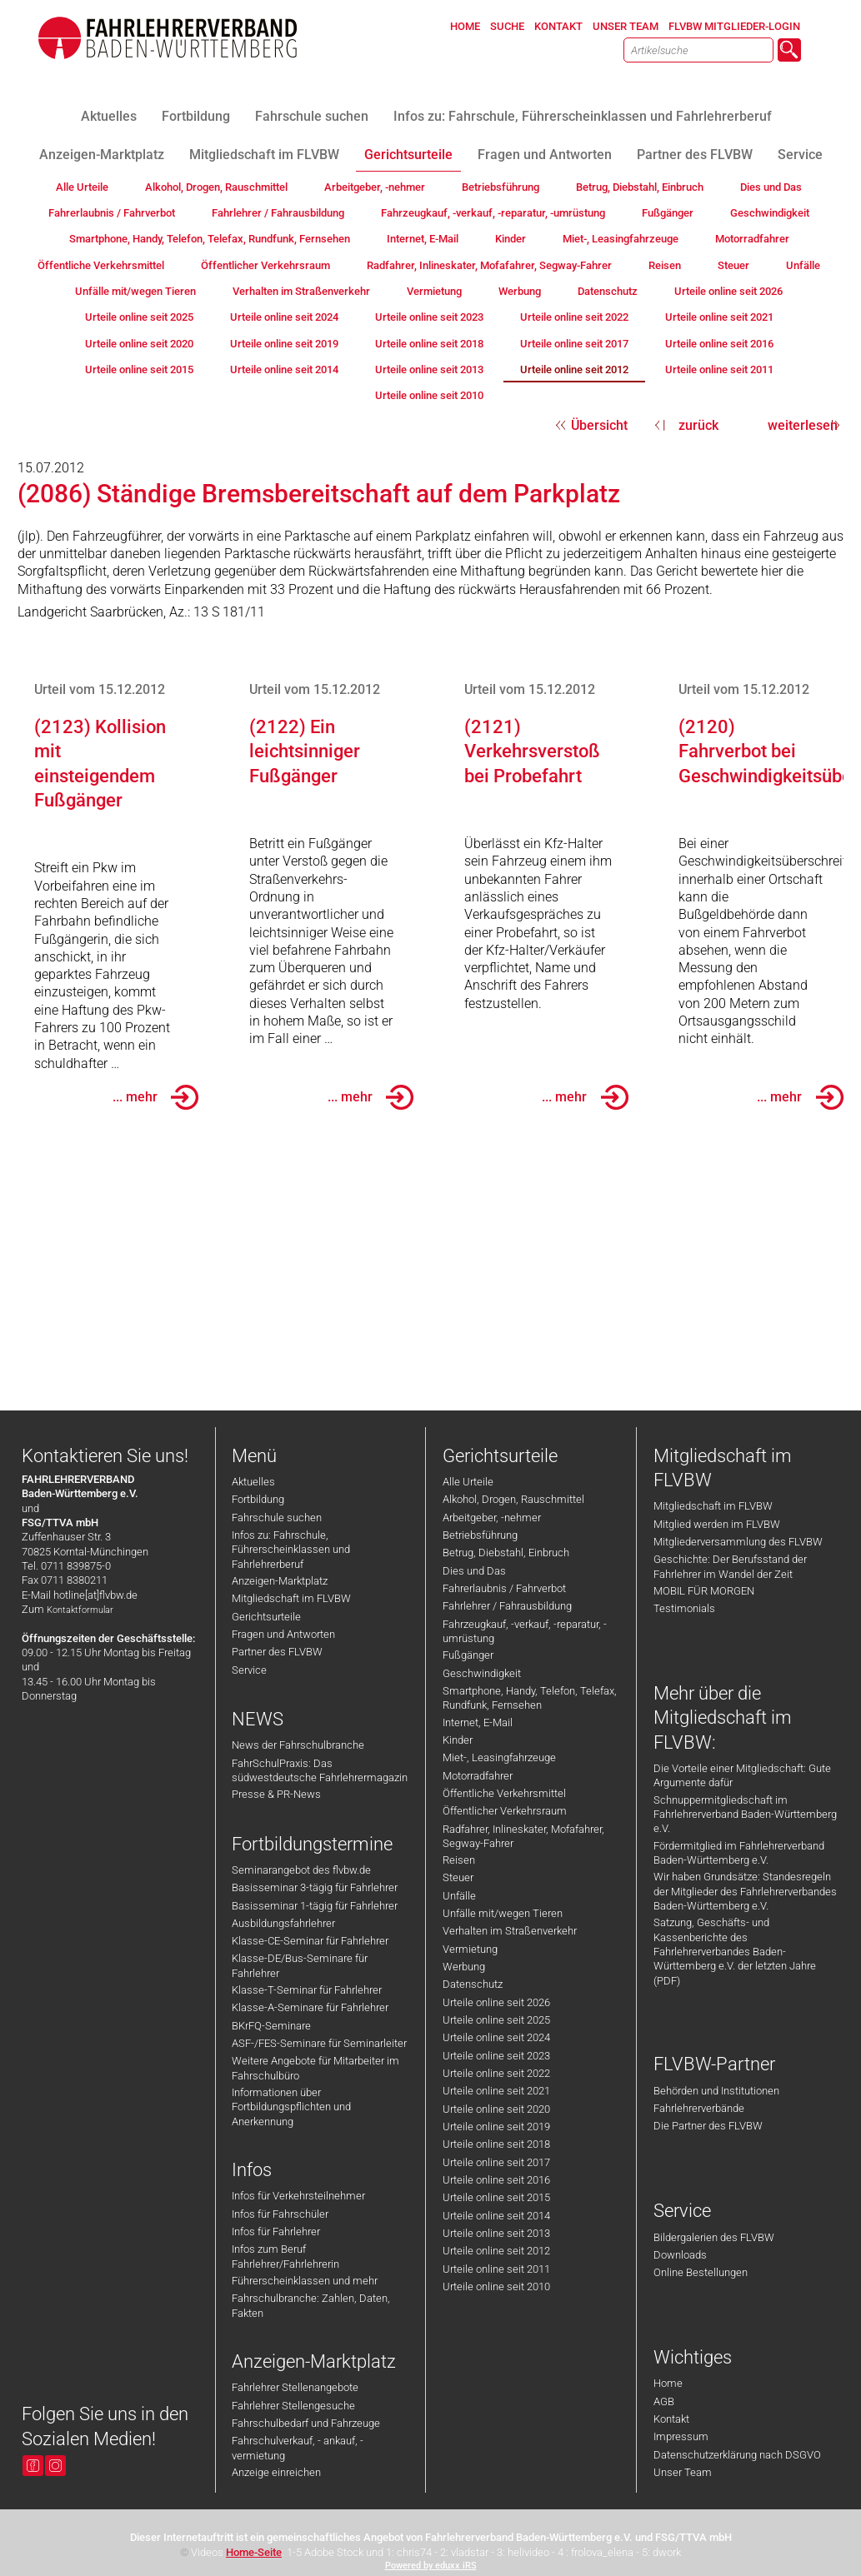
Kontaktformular (80, 1610)
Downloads (680, 2255)
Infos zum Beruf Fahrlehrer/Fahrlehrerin (285, 2256)
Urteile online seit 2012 (496, 2250)
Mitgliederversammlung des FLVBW (738, 1541)
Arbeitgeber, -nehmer (492, 1517)
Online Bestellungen (700, 2272)
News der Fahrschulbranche (298, 1745)
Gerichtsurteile (266, 1616)
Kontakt (671, 2419)
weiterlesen (803, 425)
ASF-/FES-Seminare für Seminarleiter (319, 2043)
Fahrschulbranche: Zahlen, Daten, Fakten (311, 2305)
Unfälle (459, 1896)
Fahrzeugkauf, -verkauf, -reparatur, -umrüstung (525, 1631)
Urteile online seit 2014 (496, 2215)
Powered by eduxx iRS (431, 2565)
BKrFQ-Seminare (271, 2025)
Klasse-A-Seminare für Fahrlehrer (310, 2007)
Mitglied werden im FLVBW (716, 1524)
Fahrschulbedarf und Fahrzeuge (306, 2423)
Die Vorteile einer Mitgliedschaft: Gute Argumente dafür (742, 1775)
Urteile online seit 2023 (496, 2055)
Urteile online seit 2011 (496, 2269)
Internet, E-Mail (478, 1722)
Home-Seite (254, 2552)
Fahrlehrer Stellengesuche (293, 2405)
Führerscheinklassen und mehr (305, 2280)
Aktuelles (253, 1481)
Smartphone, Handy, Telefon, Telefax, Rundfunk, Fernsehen (530, 1698)
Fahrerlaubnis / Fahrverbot (504, 1588)
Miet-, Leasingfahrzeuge (499, 1757)
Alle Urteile (468, 1481)
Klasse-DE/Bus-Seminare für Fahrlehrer (300, 1965)
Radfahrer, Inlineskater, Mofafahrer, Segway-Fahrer (523, 1836)
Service (249, 1670)
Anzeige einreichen (276, 2472)
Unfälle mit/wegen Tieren (503, 1913)
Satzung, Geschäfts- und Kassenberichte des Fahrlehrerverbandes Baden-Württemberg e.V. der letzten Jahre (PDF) (734, 1951)
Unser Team (682, 2472)
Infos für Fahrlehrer (276, 2231)
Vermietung (470, 1949)
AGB (663, 2401)
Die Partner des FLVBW (708, 2125)
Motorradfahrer (478, 1776)
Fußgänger (468, 1655)
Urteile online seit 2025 (496, 2020)
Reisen (459, 1860)
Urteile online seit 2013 (496, 2233)
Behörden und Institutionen (716, 2090)
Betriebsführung (480, 1535)
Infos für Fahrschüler (280, 2214)
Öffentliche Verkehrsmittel (504, 1793)
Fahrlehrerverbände (698, 2108)
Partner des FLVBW (277, 1651)
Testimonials (684, 1608)
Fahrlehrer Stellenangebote (295, 2387)
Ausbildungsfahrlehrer (283, 1923)
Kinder (458, 1740)
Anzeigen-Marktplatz (280, 1581)
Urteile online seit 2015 (496, 2197)
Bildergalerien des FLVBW (713, 2237)
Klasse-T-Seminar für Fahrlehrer (307, 1990)
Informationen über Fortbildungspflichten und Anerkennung (291, 2107)
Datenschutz (473, 1984)
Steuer (458, 1877)
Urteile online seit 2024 (496, 2037)
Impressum (680, 2436)
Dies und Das (474, 1571)
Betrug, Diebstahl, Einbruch (506, 1552)
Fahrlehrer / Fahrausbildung (507, 1606)
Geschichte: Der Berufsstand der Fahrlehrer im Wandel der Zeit (730, 1566)
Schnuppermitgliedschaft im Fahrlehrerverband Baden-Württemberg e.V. (745, 1814)
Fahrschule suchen (277, 1517)
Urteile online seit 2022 (496, 2073)
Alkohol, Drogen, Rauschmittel (513, 1499)
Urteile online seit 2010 (496, 2286)
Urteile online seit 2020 (496, 2109)
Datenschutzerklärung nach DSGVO (737, 2455)
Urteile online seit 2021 (496, 2090)
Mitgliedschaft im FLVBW (291, 1598)
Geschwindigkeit (482, 1673)
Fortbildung (258, 1499)
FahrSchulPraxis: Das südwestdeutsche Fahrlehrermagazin (320, 1770)
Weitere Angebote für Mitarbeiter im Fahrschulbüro (315, 2067)
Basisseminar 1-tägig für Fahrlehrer (315, 1906)
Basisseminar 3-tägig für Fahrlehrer (315, 1887)
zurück (698, 425)
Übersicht (599, 425)
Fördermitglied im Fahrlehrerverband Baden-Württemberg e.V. (738, 1853)
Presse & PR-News (276, 1794)
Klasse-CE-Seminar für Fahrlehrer (310, 1940)
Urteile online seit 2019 (496, 2126)
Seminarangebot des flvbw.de (301, 1870)
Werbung (464, 1966)
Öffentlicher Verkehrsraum (505, 1811)
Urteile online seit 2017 (496, 2162)
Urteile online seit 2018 (496, 2144)
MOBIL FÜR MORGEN (703, 1591)
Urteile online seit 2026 (496, 2002)
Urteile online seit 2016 (496, 2180)
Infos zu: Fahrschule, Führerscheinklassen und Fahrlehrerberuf (291, 1549)
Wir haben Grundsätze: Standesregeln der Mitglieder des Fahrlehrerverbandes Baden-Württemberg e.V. (745, 1891)
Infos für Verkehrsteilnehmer (298, 2195)
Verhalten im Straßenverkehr (510, 1931)
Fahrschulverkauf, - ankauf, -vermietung (297, 2447)
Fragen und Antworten (283, 1634)
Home (668, 2383)
